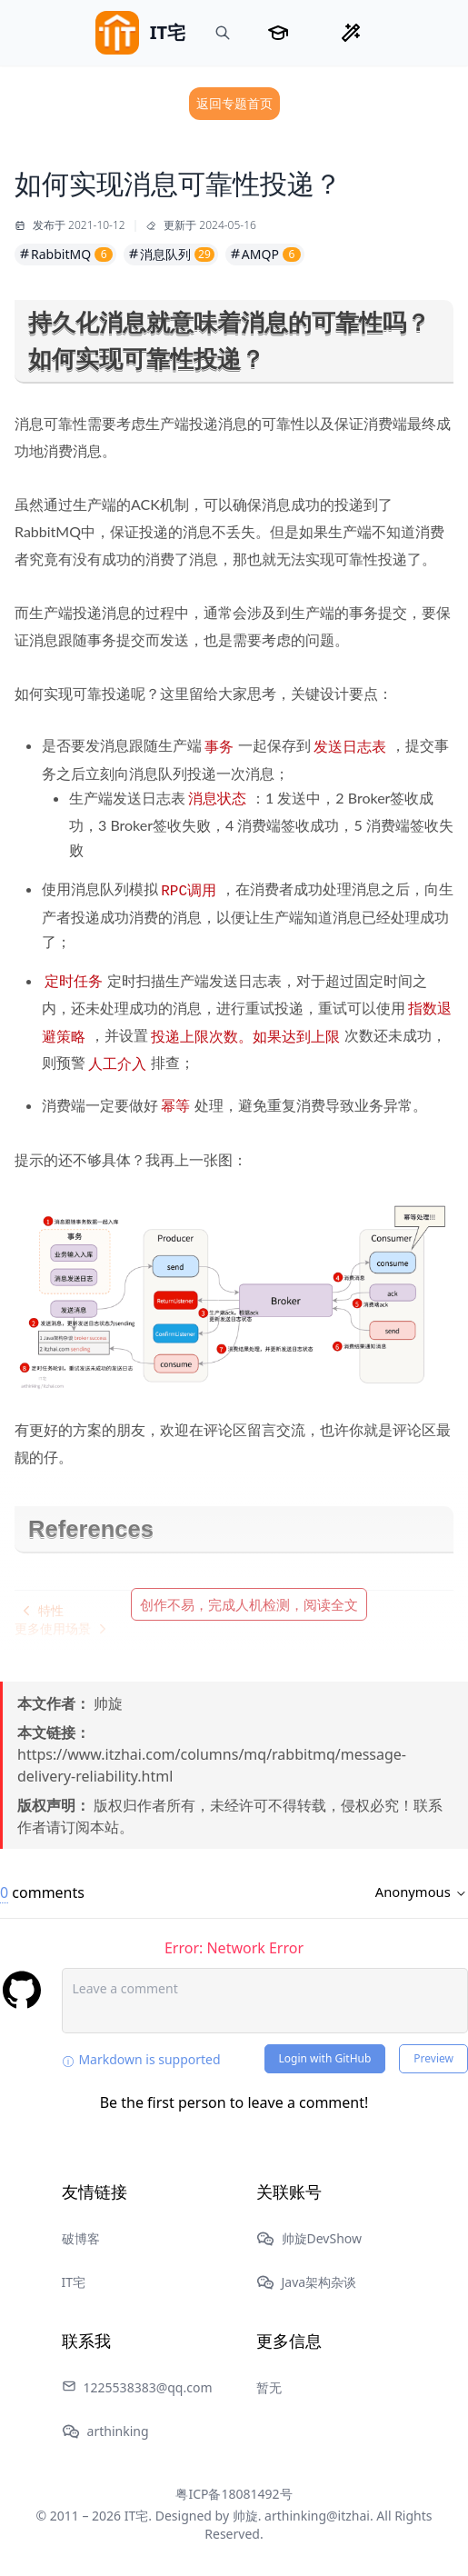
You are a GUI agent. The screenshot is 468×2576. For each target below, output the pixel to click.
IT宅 (74, 2282)
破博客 (81, 2238)
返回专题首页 (234, 103)
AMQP (265, 254)
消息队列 (170, 254)
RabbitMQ (65, 254)
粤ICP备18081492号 (233, 2493)
